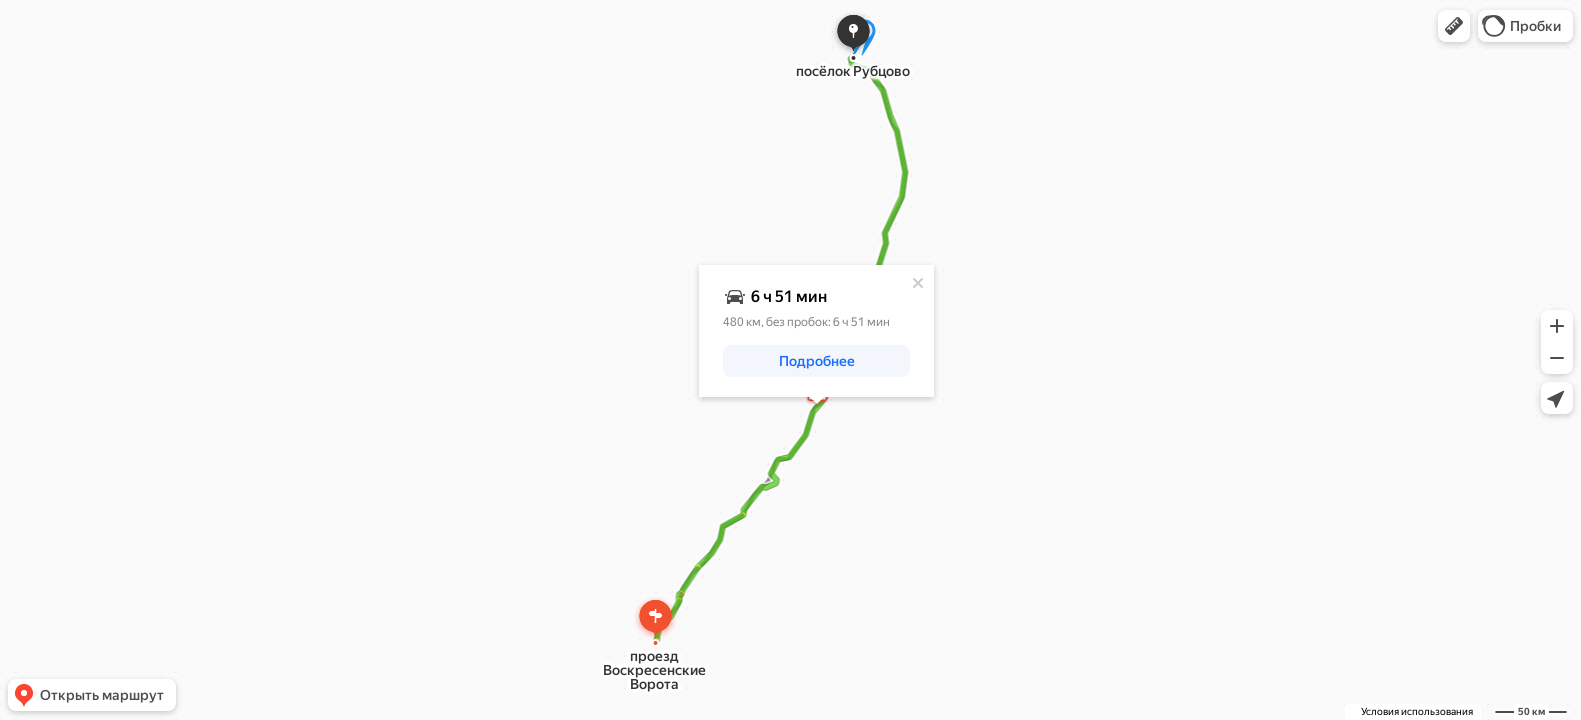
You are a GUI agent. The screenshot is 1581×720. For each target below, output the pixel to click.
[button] (1454, 26)
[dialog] (816, 331)
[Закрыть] (918, 283)
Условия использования (1417, 711)
